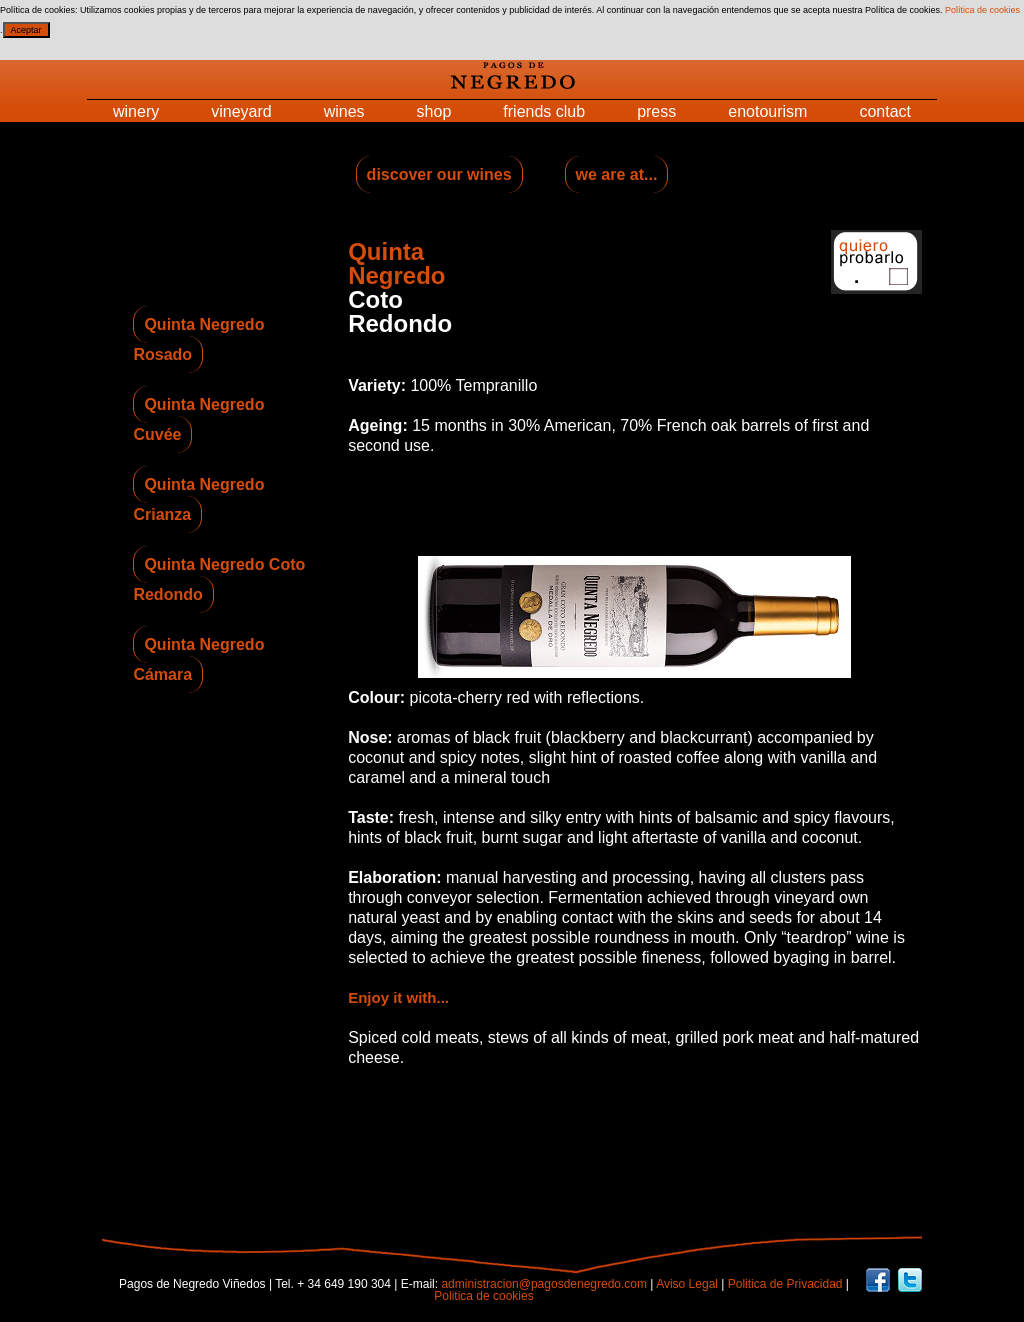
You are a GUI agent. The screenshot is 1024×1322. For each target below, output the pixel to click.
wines (344, 111)
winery (136, 111)
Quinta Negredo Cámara (198, 659)
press (656, 111)
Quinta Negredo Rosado (198, 339)
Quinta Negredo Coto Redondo (219, 579)
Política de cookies (982, 10)
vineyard (241, 111)
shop (434, 111)
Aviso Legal (688, 1284)
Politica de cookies (483, 1296)
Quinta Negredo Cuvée (198, 419)
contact (885, 111)
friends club (544, 111)
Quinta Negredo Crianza (198, 499)
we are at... (617, 174)
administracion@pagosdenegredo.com (544, 1284)
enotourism (767, 111)
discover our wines (439, 174)
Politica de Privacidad (785, 1284)
